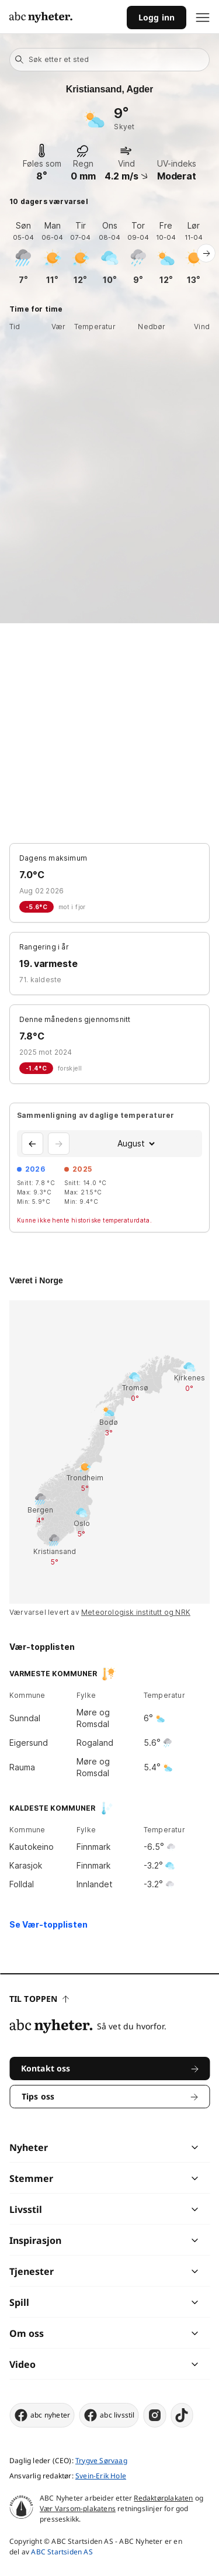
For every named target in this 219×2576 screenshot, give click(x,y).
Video (22, 2364)
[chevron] (152, 2147)
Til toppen (39, 1998)
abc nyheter (41, 2415)
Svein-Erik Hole (100, 2476)
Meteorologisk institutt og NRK (135, 1612)
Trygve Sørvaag (101, 2460)
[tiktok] (182, 2415)
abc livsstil (108, 2415)
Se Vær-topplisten (48, 1924)
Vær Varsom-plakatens (78, 2508)
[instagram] (155, 2415)
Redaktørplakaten (163, 2498)
